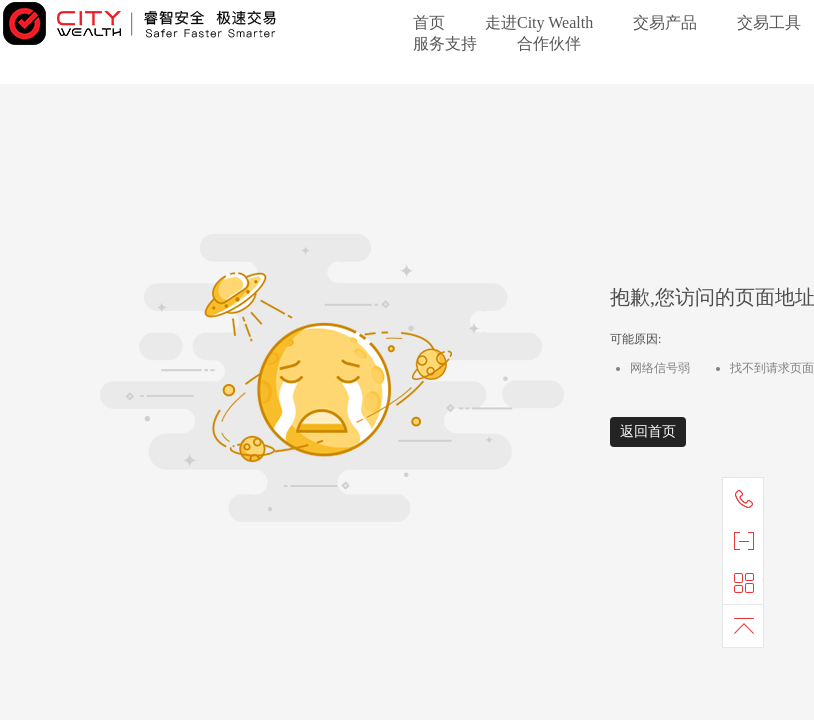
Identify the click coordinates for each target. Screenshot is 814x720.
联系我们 (748, 499)
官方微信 (748, 541)
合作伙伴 (549, 43)
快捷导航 (748, 583)
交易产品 (665, 22)
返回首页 (648, 431)
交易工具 (769, 22)
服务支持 (445, 43)
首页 (429, 22)
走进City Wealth (539, 22)
